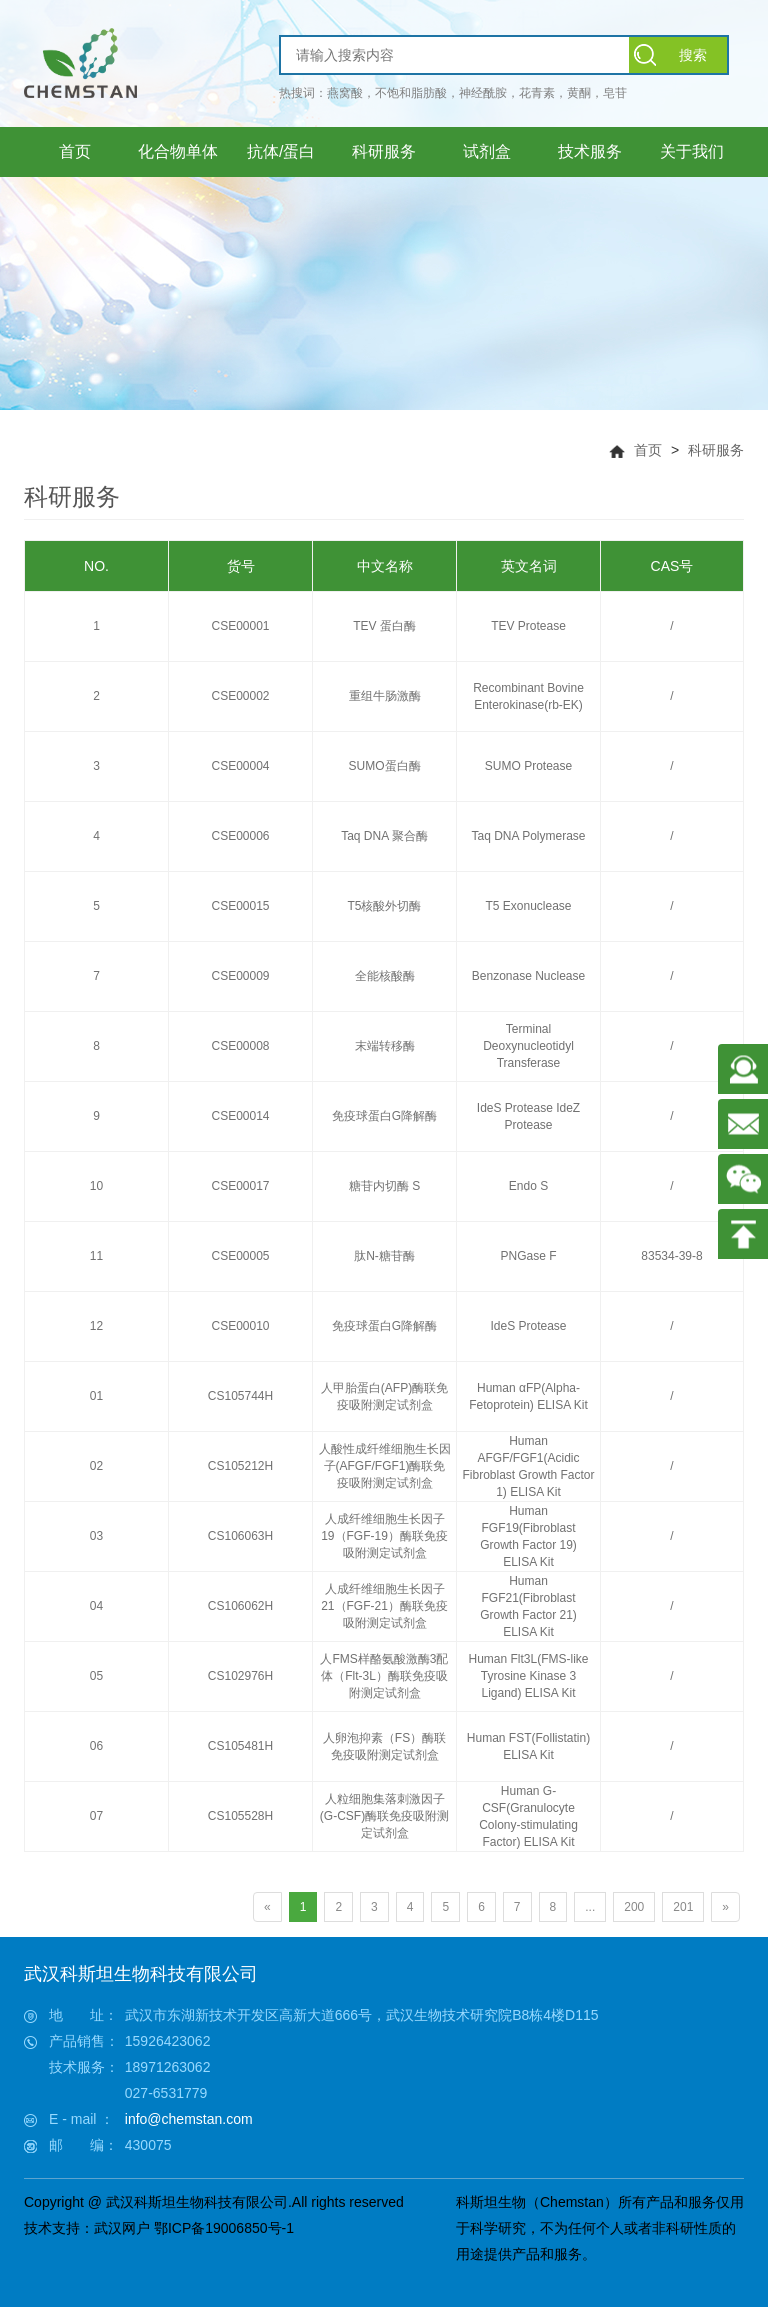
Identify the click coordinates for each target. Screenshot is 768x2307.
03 (96, 1536)
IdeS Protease (528, 1326)
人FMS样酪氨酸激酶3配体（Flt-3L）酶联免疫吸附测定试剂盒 (384, 1676)
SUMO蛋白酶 (385, 766)
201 (683, 1907)
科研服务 (716, 450)
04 (96, 1606)
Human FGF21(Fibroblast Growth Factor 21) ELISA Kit (528, 1606)
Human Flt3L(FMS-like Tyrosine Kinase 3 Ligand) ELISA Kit (528, 1676)
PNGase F (528, 1256)
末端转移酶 (385, 1046)
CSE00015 (240, 906)
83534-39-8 (671, 1256)
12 (96, 1326)
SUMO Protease (528, 766)
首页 (648, 450)
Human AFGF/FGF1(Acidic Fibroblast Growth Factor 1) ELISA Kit (528, 1466)
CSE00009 (240, 976)
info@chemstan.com (189, 2119)
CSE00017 (240, 1186)
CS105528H (240, 1816)
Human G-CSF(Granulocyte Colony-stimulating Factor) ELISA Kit (528, 1816)
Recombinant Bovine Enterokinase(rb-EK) (528, 696)
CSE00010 (240, 1326)
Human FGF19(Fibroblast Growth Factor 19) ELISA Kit (528, 1536)
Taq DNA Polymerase (528, 836)
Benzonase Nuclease (528, 976)
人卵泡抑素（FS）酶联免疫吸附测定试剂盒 (384, 1746)
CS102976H (240, 1676)
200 (634, 1907)
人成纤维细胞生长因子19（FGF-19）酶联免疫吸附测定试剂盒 (384, 1536)
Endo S (528, 1186)
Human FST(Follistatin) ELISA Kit (528, 1746)
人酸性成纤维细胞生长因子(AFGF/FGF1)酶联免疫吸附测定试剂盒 (385, 1466)
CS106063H (240, 1536)
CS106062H (240, 1606)
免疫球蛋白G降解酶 (384, 1116)
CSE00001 (240, 626)
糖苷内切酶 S (384, 1186)
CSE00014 (240, 1116)
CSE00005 (240, 1256)
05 (96, 1676)
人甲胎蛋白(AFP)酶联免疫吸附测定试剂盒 (384, 1396)
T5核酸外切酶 (384, 906)
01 (96, 1396)
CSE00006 (240, 836)
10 (96, 1186)
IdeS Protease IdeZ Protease (528, 1116)
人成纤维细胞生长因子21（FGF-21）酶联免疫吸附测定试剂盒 (384, 1606)
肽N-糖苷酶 (384, 1256)
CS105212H (240, 1466)
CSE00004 (240, 766)
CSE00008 (240, 1046)
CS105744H (240, 1396)
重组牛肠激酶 (385, 696)
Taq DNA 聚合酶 (384, 836)
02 (96, 1466)
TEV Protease (528, 626)
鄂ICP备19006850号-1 (224, 2228)
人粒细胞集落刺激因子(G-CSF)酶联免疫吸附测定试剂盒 (384, 1816)
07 (96, 1816)
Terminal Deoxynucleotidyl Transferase (528, 1046)
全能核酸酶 (385, 976)
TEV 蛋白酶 (384, 626)
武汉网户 (122, 2228)
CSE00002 (240, 696)
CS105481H (240, 1746)
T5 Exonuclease (528, 906)
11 (96, 1256)
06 (96, 1746)
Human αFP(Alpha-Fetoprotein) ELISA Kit (528, 1396)
